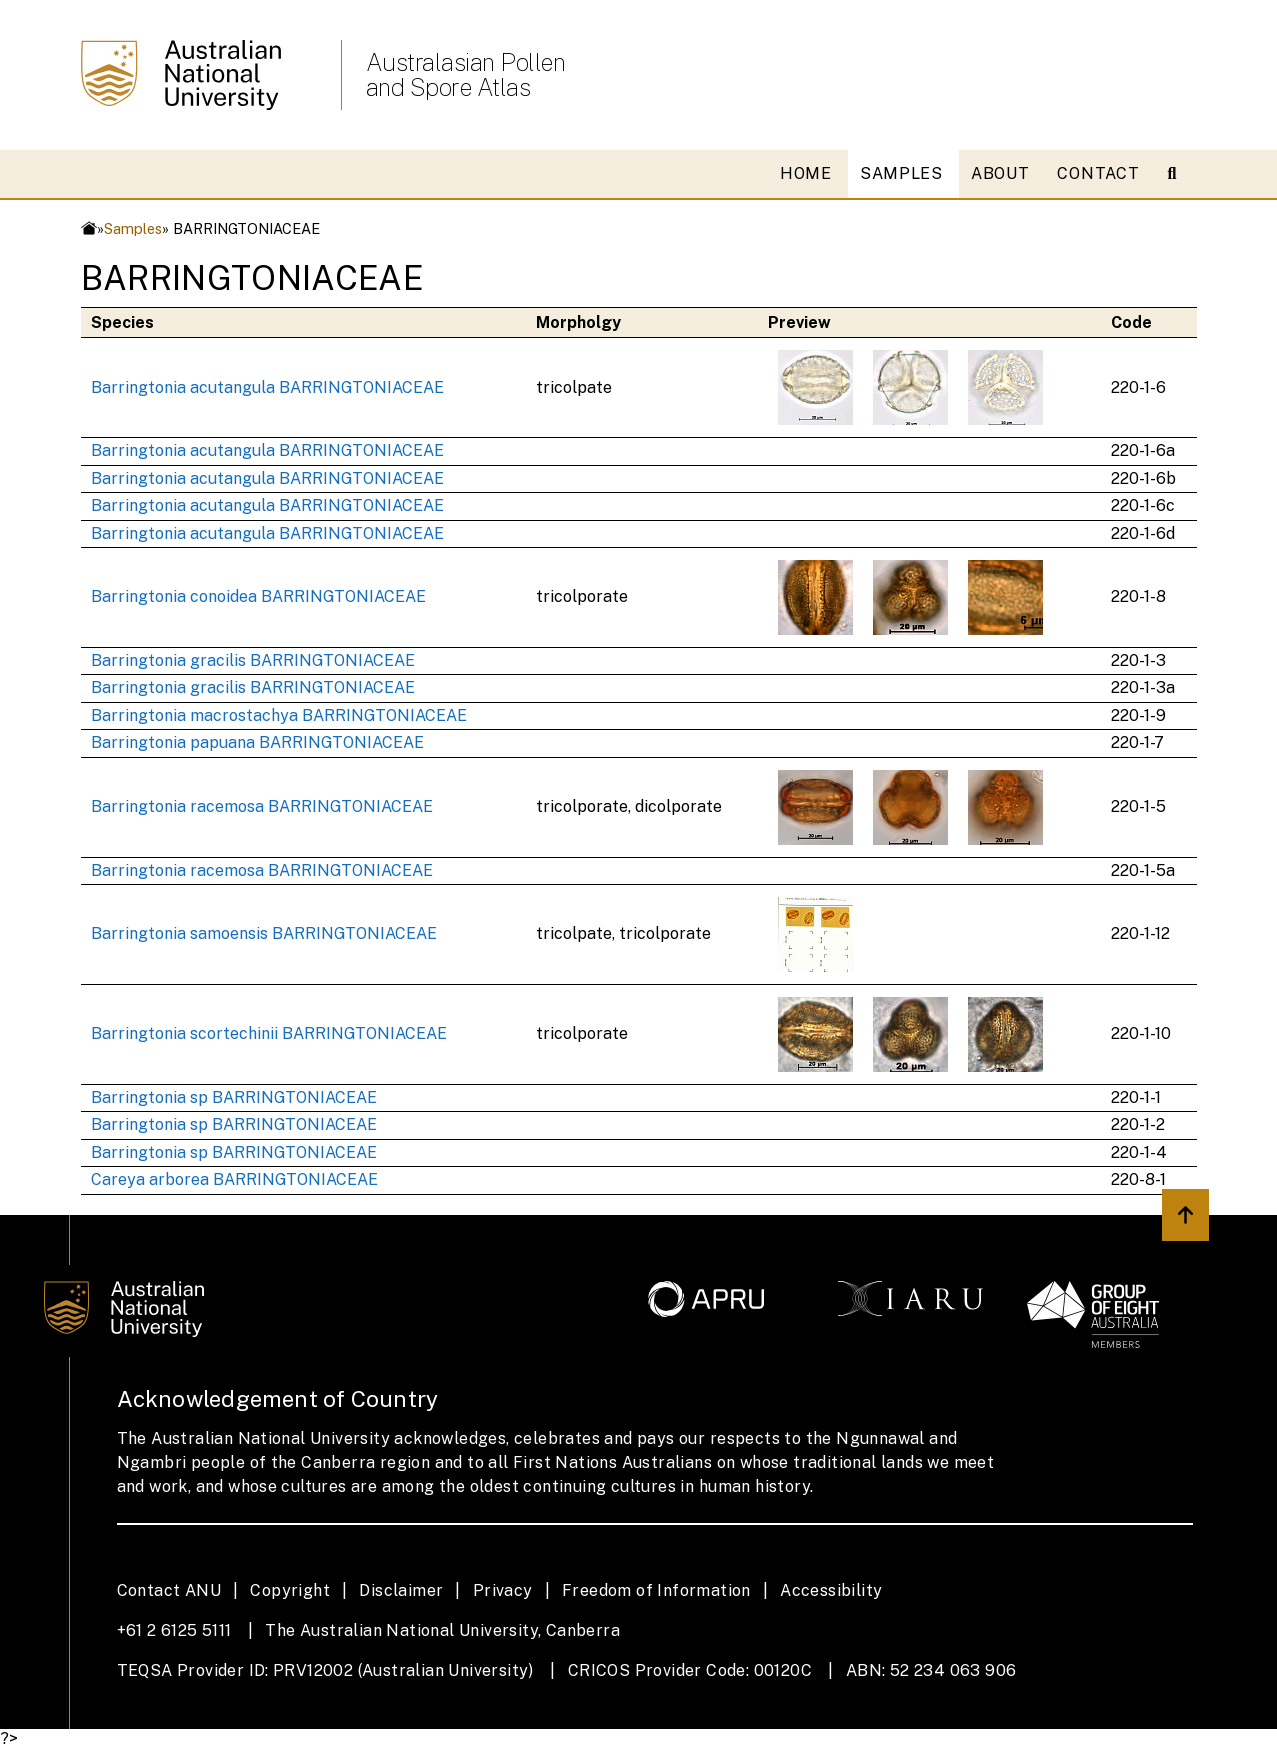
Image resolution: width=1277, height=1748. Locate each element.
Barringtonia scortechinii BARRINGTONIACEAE (269, 1033)
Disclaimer (401, 1590)
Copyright (290, 1590)
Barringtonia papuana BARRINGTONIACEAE (257, 742)
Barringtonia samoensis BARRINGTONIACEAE (264, 933)
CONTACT (1098, 173)
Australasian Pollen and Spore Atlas (466, 75)
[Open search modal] (1180, 174)
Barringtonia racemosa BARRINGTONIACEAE (262, 806)
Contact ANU (169, 1590)
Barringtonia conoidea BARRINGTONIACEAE (258, 596)
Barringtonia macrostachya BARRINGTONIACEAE (279, 715)
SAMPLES (901, 173)
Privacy (503, 1590)
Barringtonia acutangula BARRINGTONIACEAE (267, 387)
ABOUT (1000, 173)
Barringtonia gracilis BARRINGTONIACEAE (253, 660)
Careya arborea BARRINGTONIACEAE (234, 1179)
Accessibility (831, 1590)
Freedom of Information (656, 1590)
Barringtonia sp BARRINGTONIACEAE (234, 1097)
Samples (133, 228)
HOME (806, 173)
